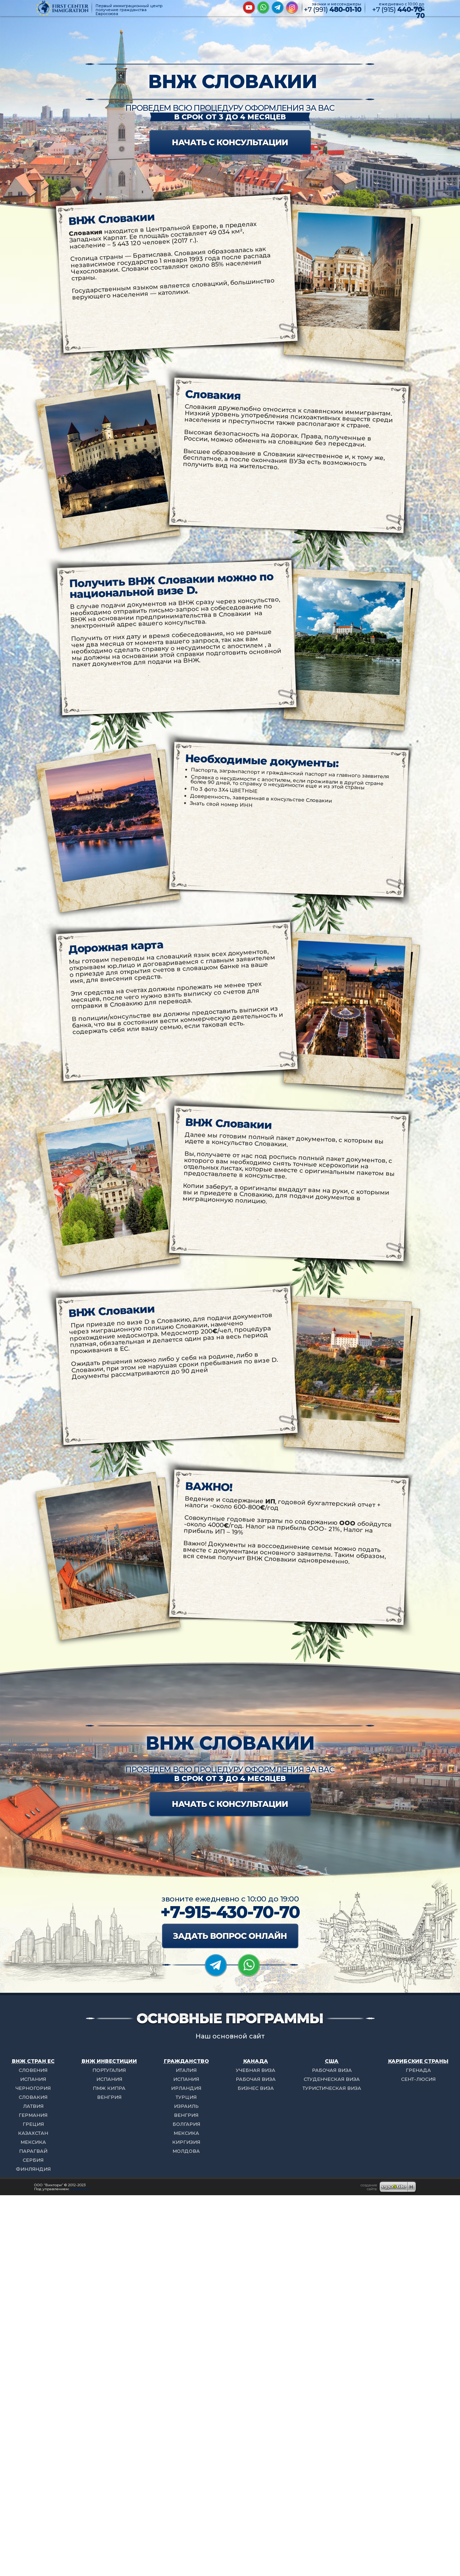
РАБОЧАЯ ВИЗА (256, 2079)
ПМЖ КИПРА (109, 2088)
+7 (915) (398, 12)
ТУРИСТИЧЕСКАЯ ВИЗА (332, 2088)
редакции (79, 2189)
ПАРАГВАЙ (33, 2151)
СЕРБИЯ (33, 2160)
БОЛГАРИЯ (186, 2124)
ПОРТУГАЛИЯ (109, 2070)
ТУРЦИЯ (186, 2097)
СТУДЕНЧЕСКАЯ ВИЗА (332, 2079)
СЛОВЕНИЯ (33, 2070)
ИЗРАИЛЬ (186, 2106)
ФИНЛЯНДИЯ (33, 2169)
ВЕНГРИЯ (109, 2097)
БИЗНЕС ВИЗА (256, 2088)
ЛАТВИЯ (33, 2106)
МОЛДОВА (186, 2151)
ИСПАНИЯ (33, 2079)
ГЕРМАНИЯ (33, 2115)
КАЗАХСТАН (33, 2133)
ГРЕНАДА (418, 2070)
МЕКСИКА (33, 2142)
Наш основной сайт (230, 2036)
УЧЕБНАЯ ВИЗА (255, 2070)
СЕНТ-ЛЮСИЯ (418, 2079)
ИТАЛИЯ (186, 2070)
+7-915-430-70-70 (230, 1912)
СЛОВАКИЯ (33, 2097)
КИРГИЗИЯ (186, 2142)
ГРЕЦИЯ (33, 2124)
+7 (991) (332, 9)
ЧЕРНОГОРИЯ (33, 2088)
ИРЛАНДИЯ (186, 2088)
